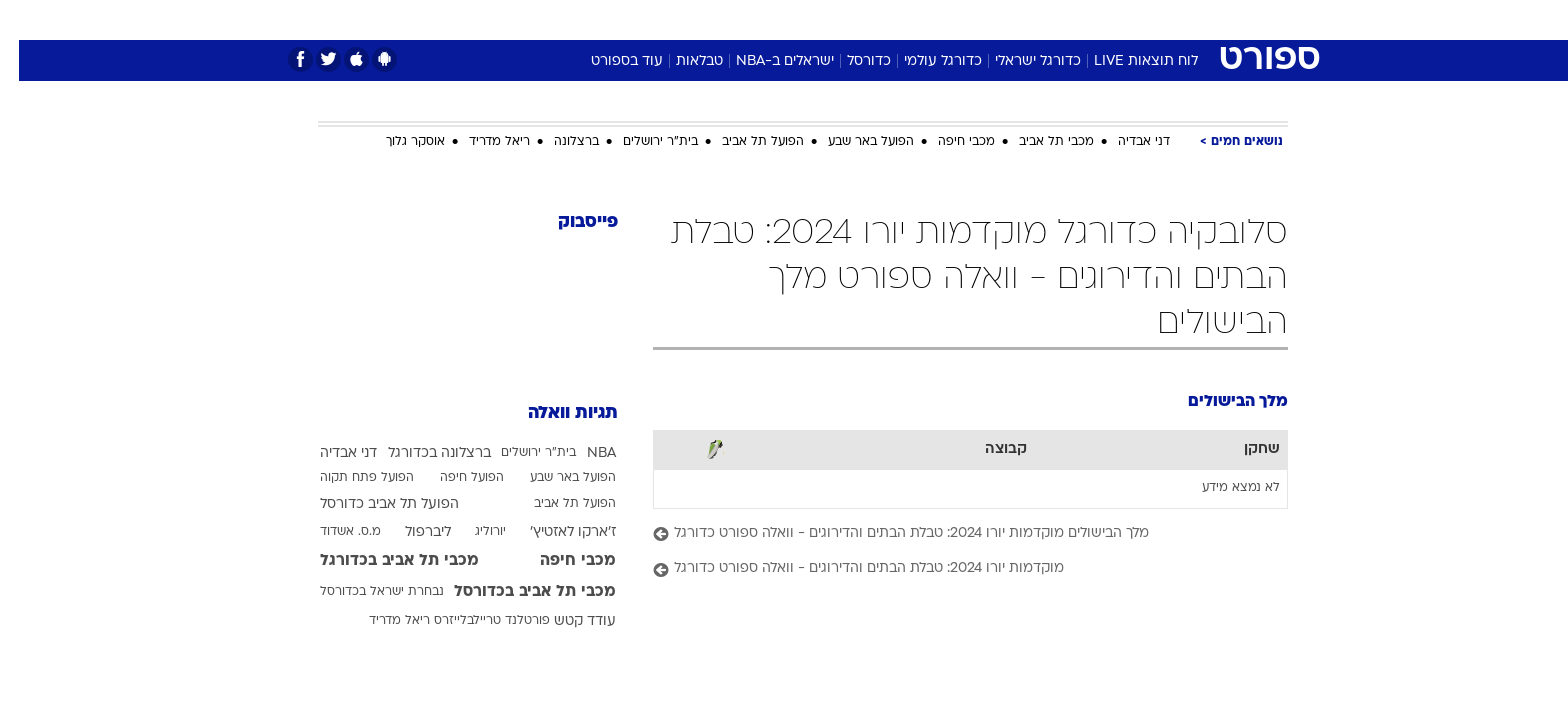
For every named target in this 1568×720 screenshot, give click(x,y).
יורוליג (471, 532)
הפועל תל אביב (744, 142)
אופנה (555, 19)
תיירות (704, 19)
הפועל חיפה (453, 478)
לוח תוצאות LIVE (1127, 61)
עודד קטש (566, 621)
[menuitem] (1126, 20)
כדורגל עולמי (924, 61)
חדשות (1138, 19)
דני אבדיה (1125, 142)
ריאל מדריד (480, 142)
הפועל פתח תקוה (348, 478)
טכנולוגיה (629, 19)
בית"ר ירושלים (641, 142)
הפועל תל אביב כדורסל (370, 504)
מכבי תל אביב (1037, 142)
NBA (582, 453)
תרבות (1005, 19)
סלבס (942, 19)
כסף (886, 19)
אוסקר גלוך (396, 142)
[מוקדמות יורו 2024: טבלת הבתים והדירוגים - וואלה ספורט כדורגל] (951, 569)
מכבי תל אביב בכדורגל (380, 561)
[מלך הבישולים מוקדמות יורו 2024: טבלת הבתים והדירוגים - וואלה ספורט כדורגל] (951, 534)
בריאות (772, 19)
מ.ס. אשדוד (331, 532)
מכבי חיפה (947, 142)
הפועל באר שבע (852, 142)
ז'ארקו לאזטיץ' (554, 532)
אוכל (834, 19)
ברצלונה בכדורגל (420, 453)
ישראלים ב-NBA (766, 61)
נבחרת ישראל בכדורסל (363, 592)
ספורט (1070, 19)
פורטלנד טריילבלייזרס (473, 621)
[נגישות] (27, 20)
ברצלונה (557, 142)
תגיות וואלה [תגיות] (554, 413)
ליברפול (409, 532)
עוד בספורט (608, 61)
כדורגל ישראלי (1019, 61)
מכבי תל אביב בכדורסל (516, 592)
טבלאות (680, 61)
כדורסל (850, 61)
